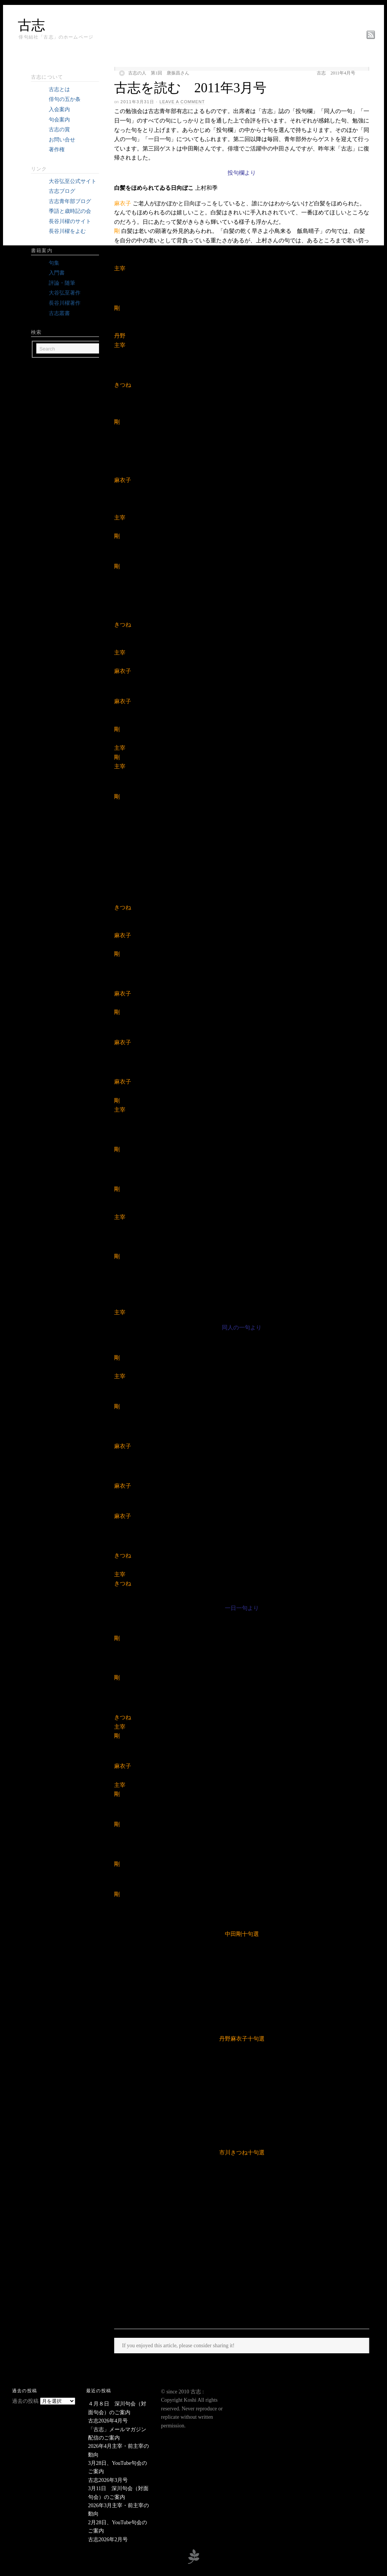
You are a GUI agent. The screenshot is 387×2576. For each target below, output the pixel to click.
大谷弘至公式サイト (72, 181)
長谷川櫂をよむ (67, 231)
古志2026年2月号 (108, 2539)
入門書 (57, 273)
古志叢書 (59, 313)
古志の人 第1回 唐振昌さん (158, 73)
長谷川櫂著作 (64, 303)
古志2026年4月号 (108, 2421)
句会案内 (59, 120)
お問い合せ (62, 140)
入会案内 (59, 109)
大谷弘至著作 (64, 293)
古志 (31, 25)
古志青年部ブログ (70, 201)
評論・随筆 (62, 283)
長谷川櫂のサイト (70, 221)
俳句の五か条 (64, 99)
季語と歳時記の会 (70, 211)
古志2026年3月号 (108, 2480)
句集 (54, 263)
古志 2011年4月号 (336, 73)
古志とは (59, 89)
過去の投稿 (25, 2401)
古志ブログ (62, 191)
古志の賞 (59, 129)
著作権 (57, 149)
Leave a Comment (182, 101)
